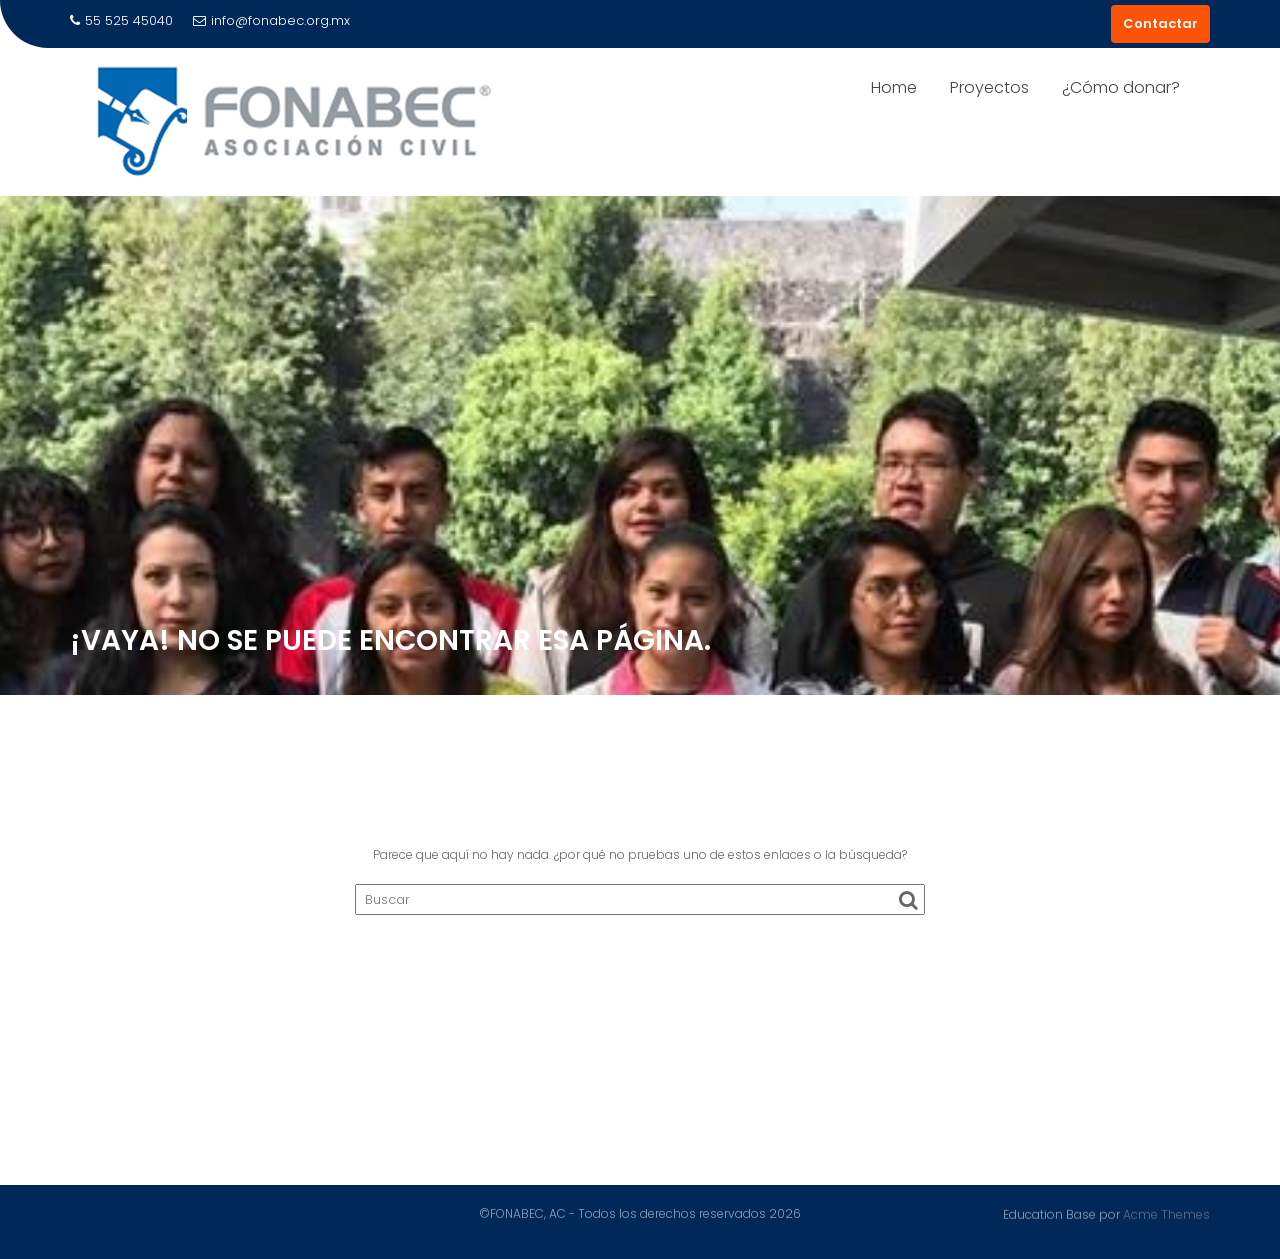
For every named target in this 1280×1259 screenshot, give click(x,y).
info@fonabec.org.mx (271, 20)
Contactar (1160, 23)
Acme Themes (1166, 1213)
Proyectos (989, 87)
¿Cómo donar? (1121, 87)
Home (894, 87)
